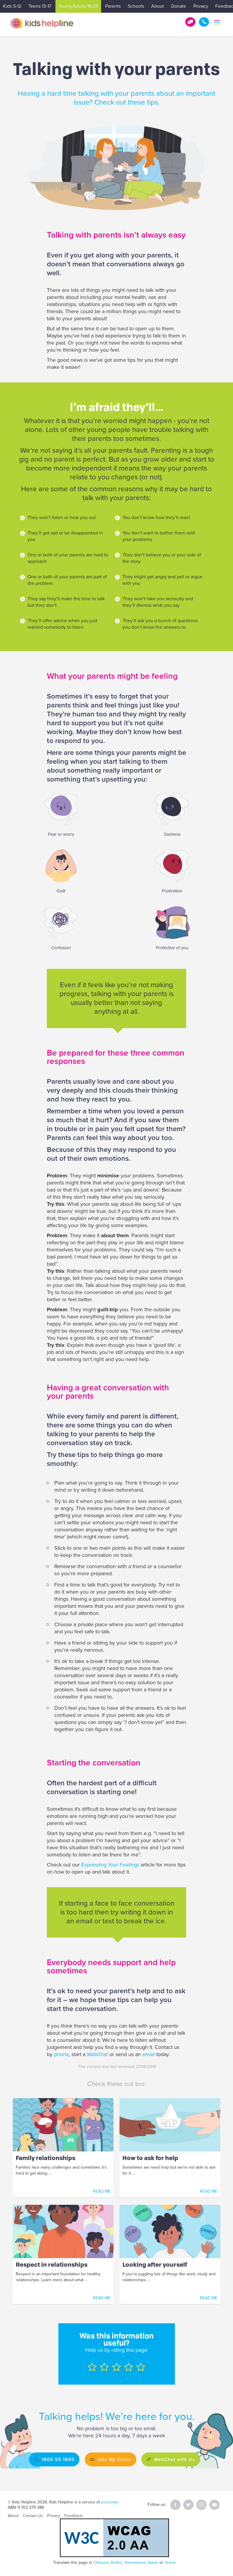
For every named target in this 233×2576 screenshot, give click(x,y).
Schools (136, 6)
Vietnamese (135, 2562)
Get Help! (190, 22)
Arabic (116, 2562)
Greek (170, 2562)
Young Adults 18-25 (78, 6)
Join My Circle (113, 2459)
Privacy (200, 6)
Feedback (73, 2515)
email (148, 2054)
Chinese (100, 2562)
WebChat (97, 2054)
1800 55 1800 (204, 22)
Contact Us (33, 2515)
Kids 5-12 (12, 6)
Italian (153, 2562)
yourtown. (110, 2502)
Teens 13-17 (39, 6)
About (157, 6)
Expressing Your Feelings (110, 1864)
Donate (178, 6)
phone (61, 2054)
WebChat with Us (177, 2459)
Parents (113, 6)
